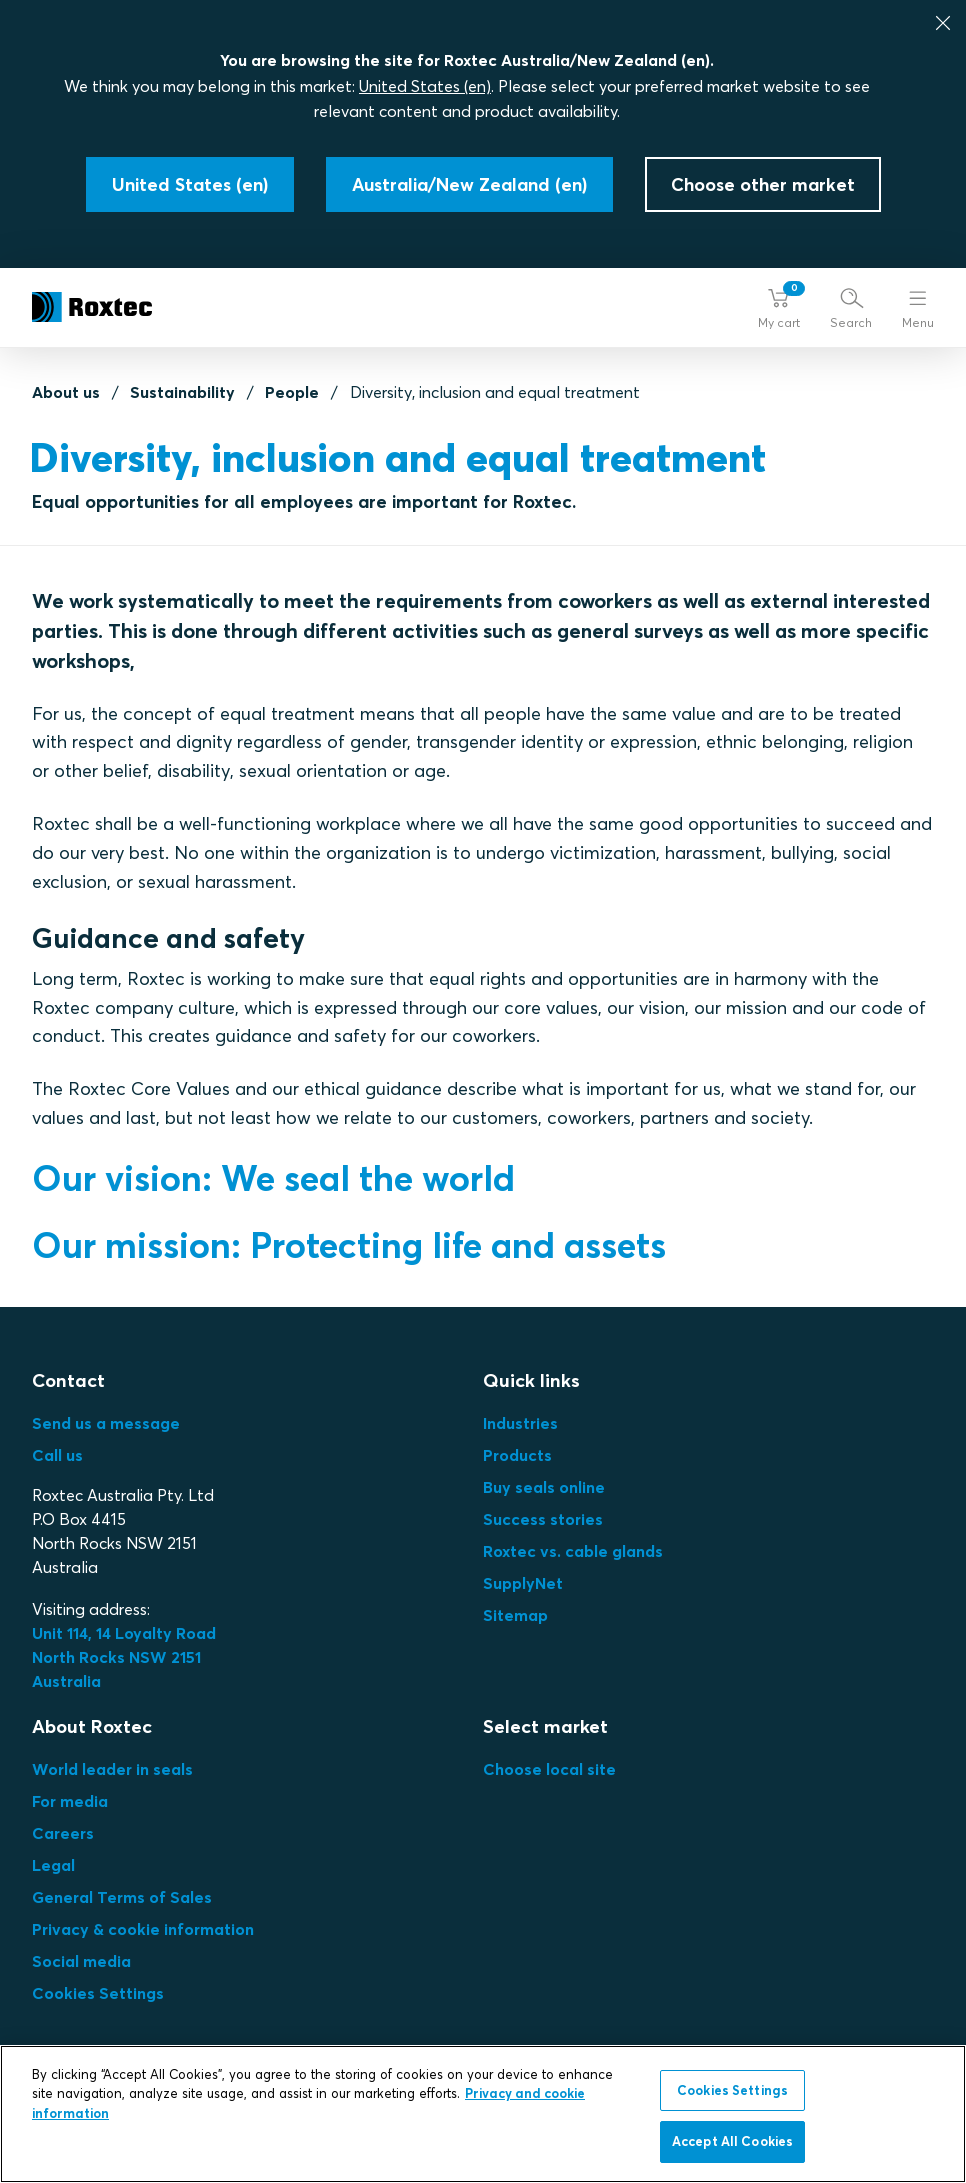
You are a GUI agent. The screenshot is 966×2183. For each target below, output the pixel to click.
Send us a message (106, 1423)
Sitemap (515, 1615)
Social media (81, 1961)
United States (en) (425, 86)
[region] (483, 2114)
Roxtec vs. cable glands (573, 1551)
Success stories (543, 1519)
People (292, 392)
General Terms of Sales (122, 1897)
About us (66, 392)
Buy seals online (544, 1487)
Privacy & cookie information (143, 1929)
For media (70, 1801)
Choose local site (549, 1769)
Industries (520, 1423)
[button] (779, 307)
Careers (63, 1833)
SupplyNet (523, 1583)
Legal (53, 1865)
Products (517, 1455)
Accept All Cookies (732, 2141)
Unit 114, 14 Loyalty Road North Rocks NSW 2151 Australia (126, 1657)
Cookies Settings (98, 1993)
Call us (57, 1455)
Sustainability (182, 392)
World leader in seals (112, 1769)
